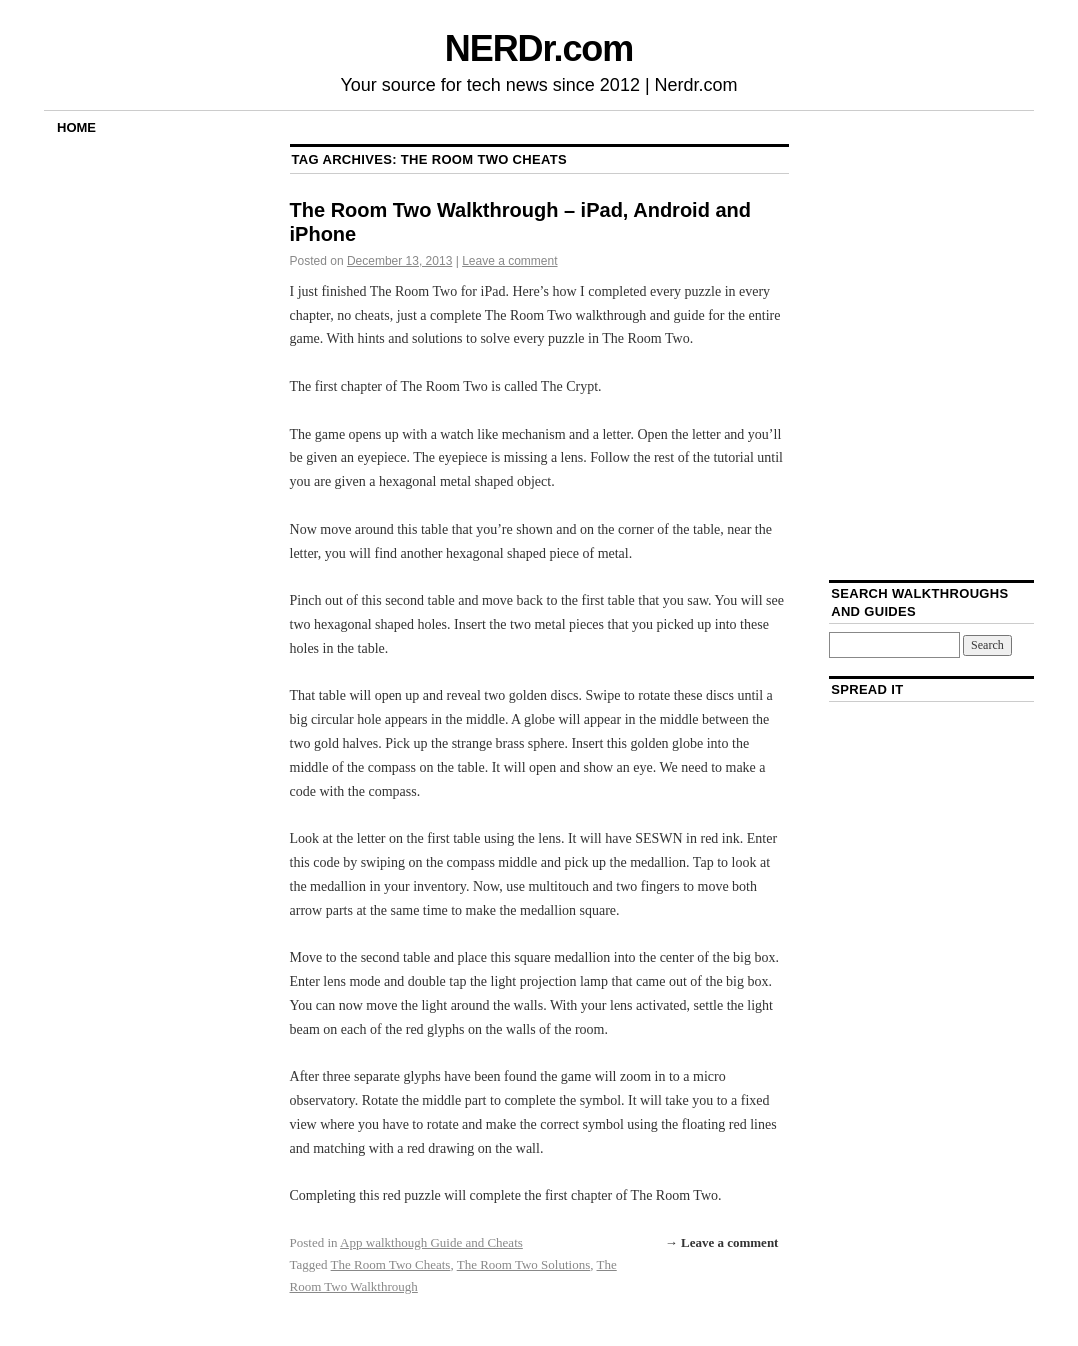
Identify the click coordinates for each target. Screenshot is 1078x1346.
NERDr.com (539, 48)
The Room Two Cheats (391, 1264)
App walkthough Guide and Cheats (431, 1242)
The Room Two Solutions (524, 1264)
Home (76, 127)
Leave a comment (509, 261)
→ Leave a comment (722, 1242)
